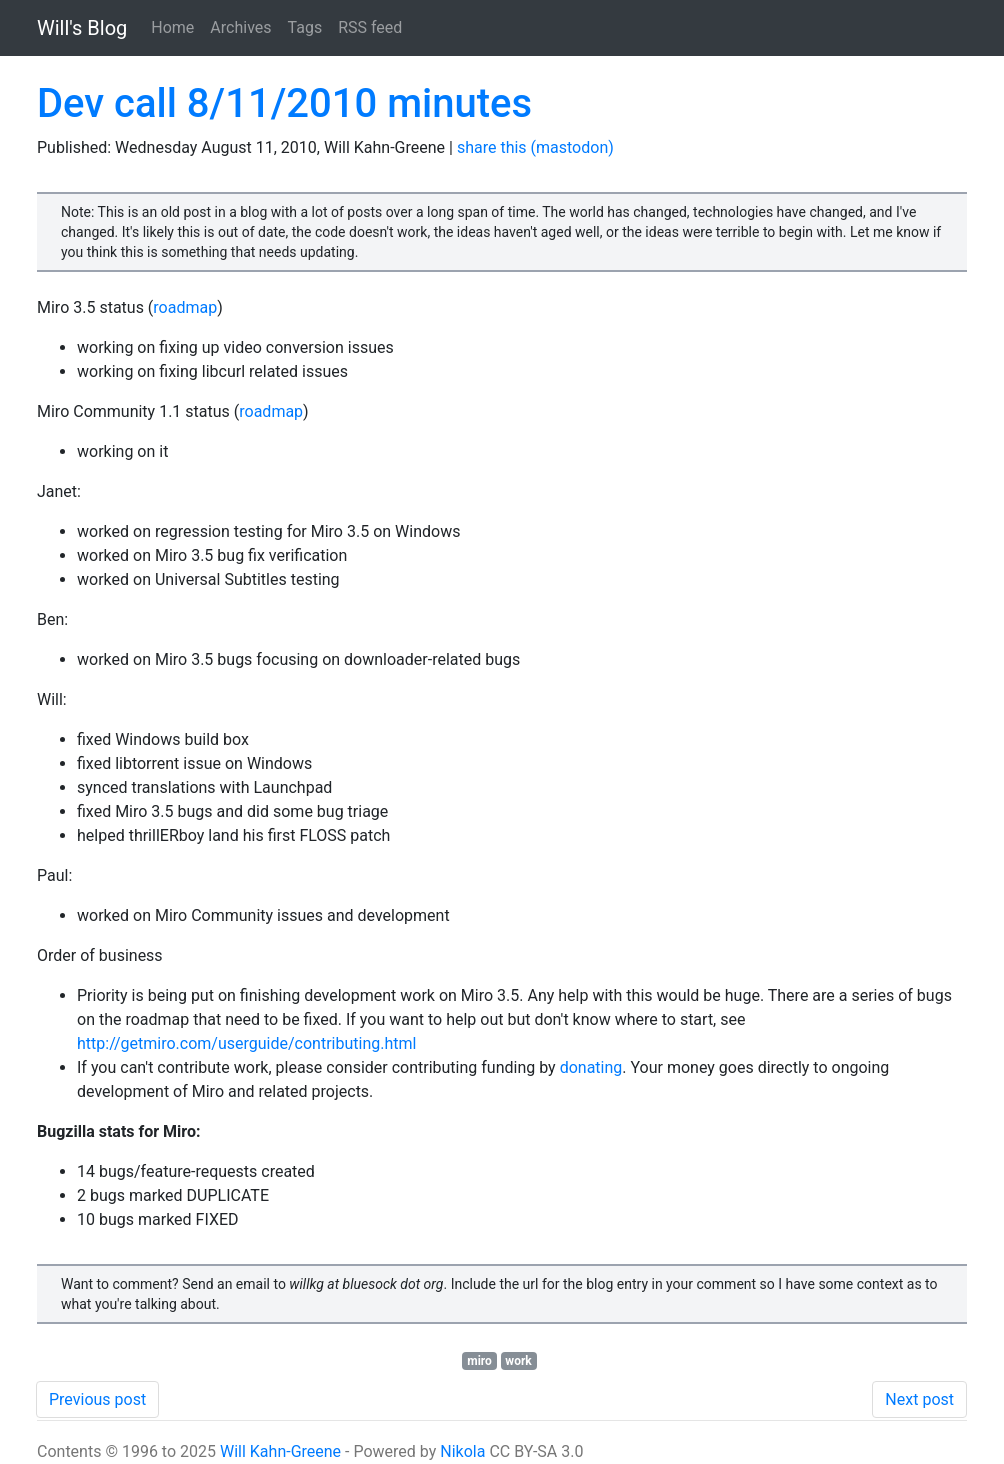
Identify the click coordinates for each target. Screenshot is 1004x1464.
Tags (305, 27)
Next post (919, 1399)
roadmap (185, 307)
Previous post (97, 1399)
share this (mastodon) (535, 147)
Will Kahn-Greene (280, 1451)
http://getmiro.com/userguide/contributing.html (246, 1043)
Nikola (462, 1451)
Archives (240, 27)
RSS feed (370, 27)
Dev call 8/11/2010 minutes (284, 103)
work (518, 1361)
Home (172, 27)
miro (479, 1361)
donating (591, 1067)
